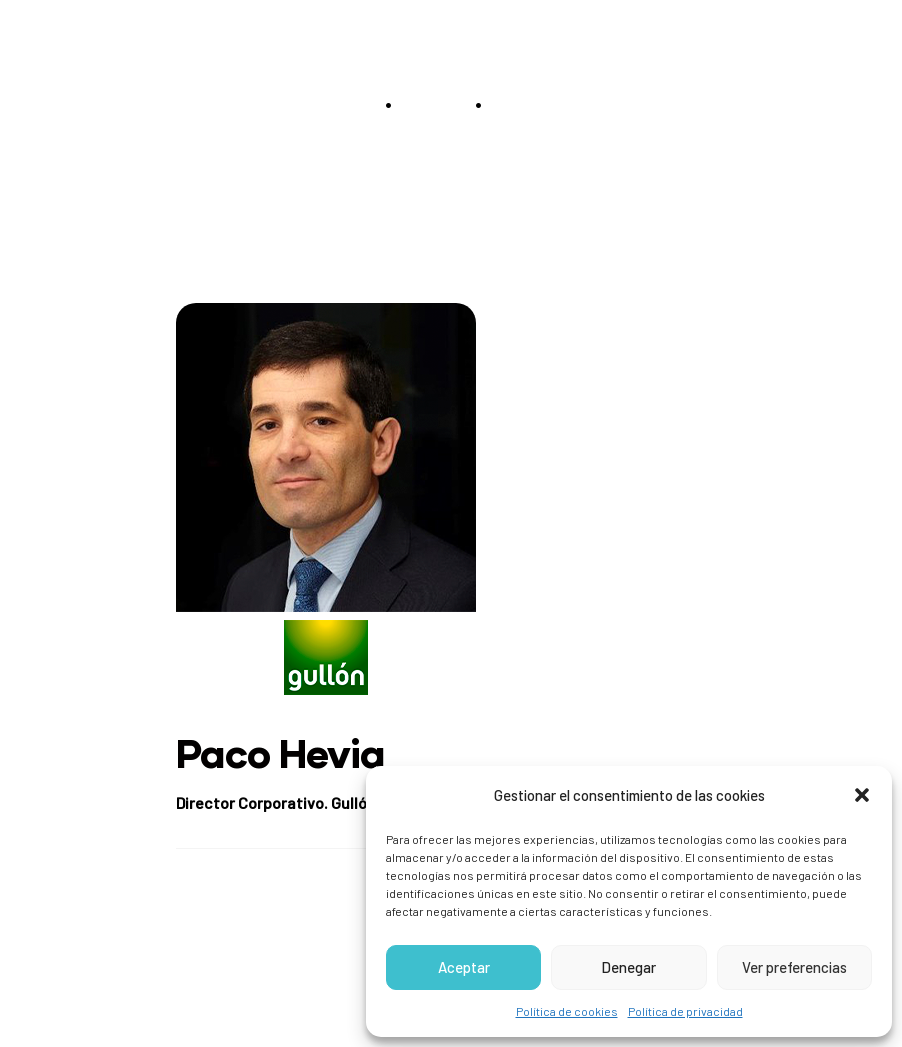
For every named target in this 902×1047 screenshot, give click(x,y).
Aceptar (464, 967)
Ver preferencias (794, 967)
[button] (862, 795)
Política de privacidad (685, 1011)
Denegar (628, 967)
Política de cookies (567, 1011)
